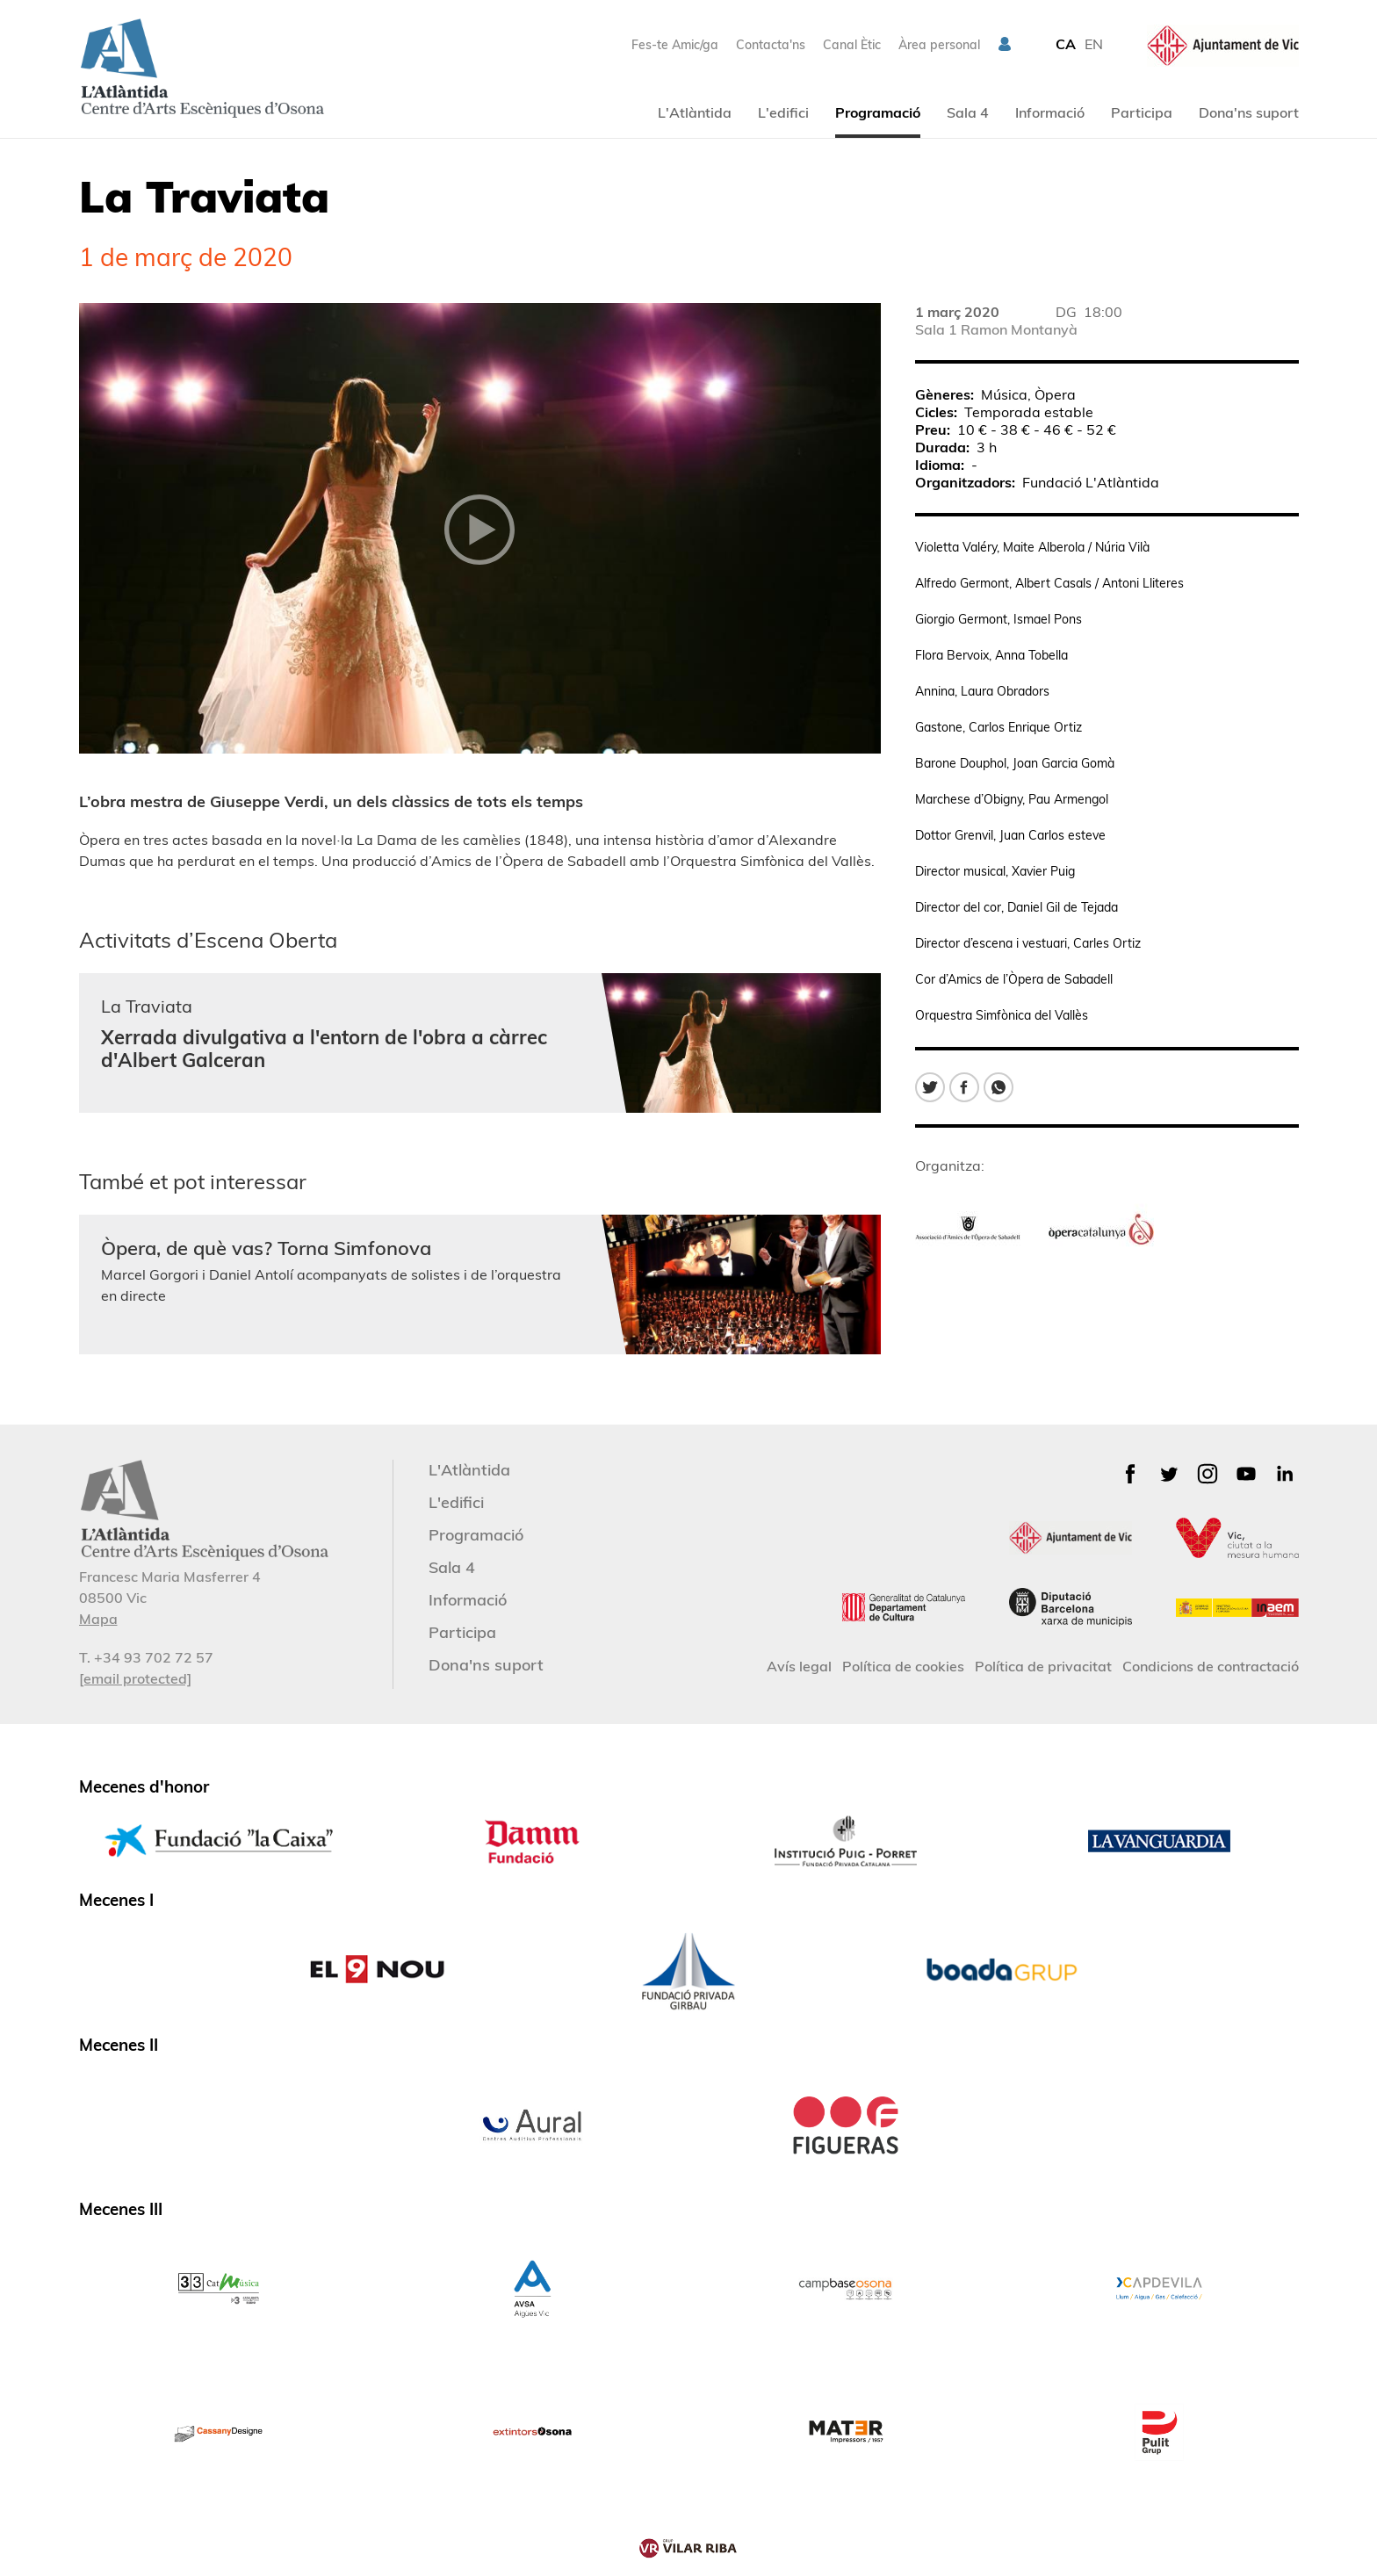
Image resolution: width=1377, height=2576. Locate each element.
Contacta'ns (770, 45)
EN (1094, 44)
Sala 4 (968, 112)
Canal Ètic (852, 45)
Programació (877, 112)
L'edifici (783, 112)
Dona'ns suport (1249, 112)
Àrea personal (939, 45)
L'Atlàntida (695, 112)
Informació (1050, 112)
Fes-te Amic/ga (674, 45)
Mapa (98, 1618)
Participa (1141, 112)
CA (1066, 44)
